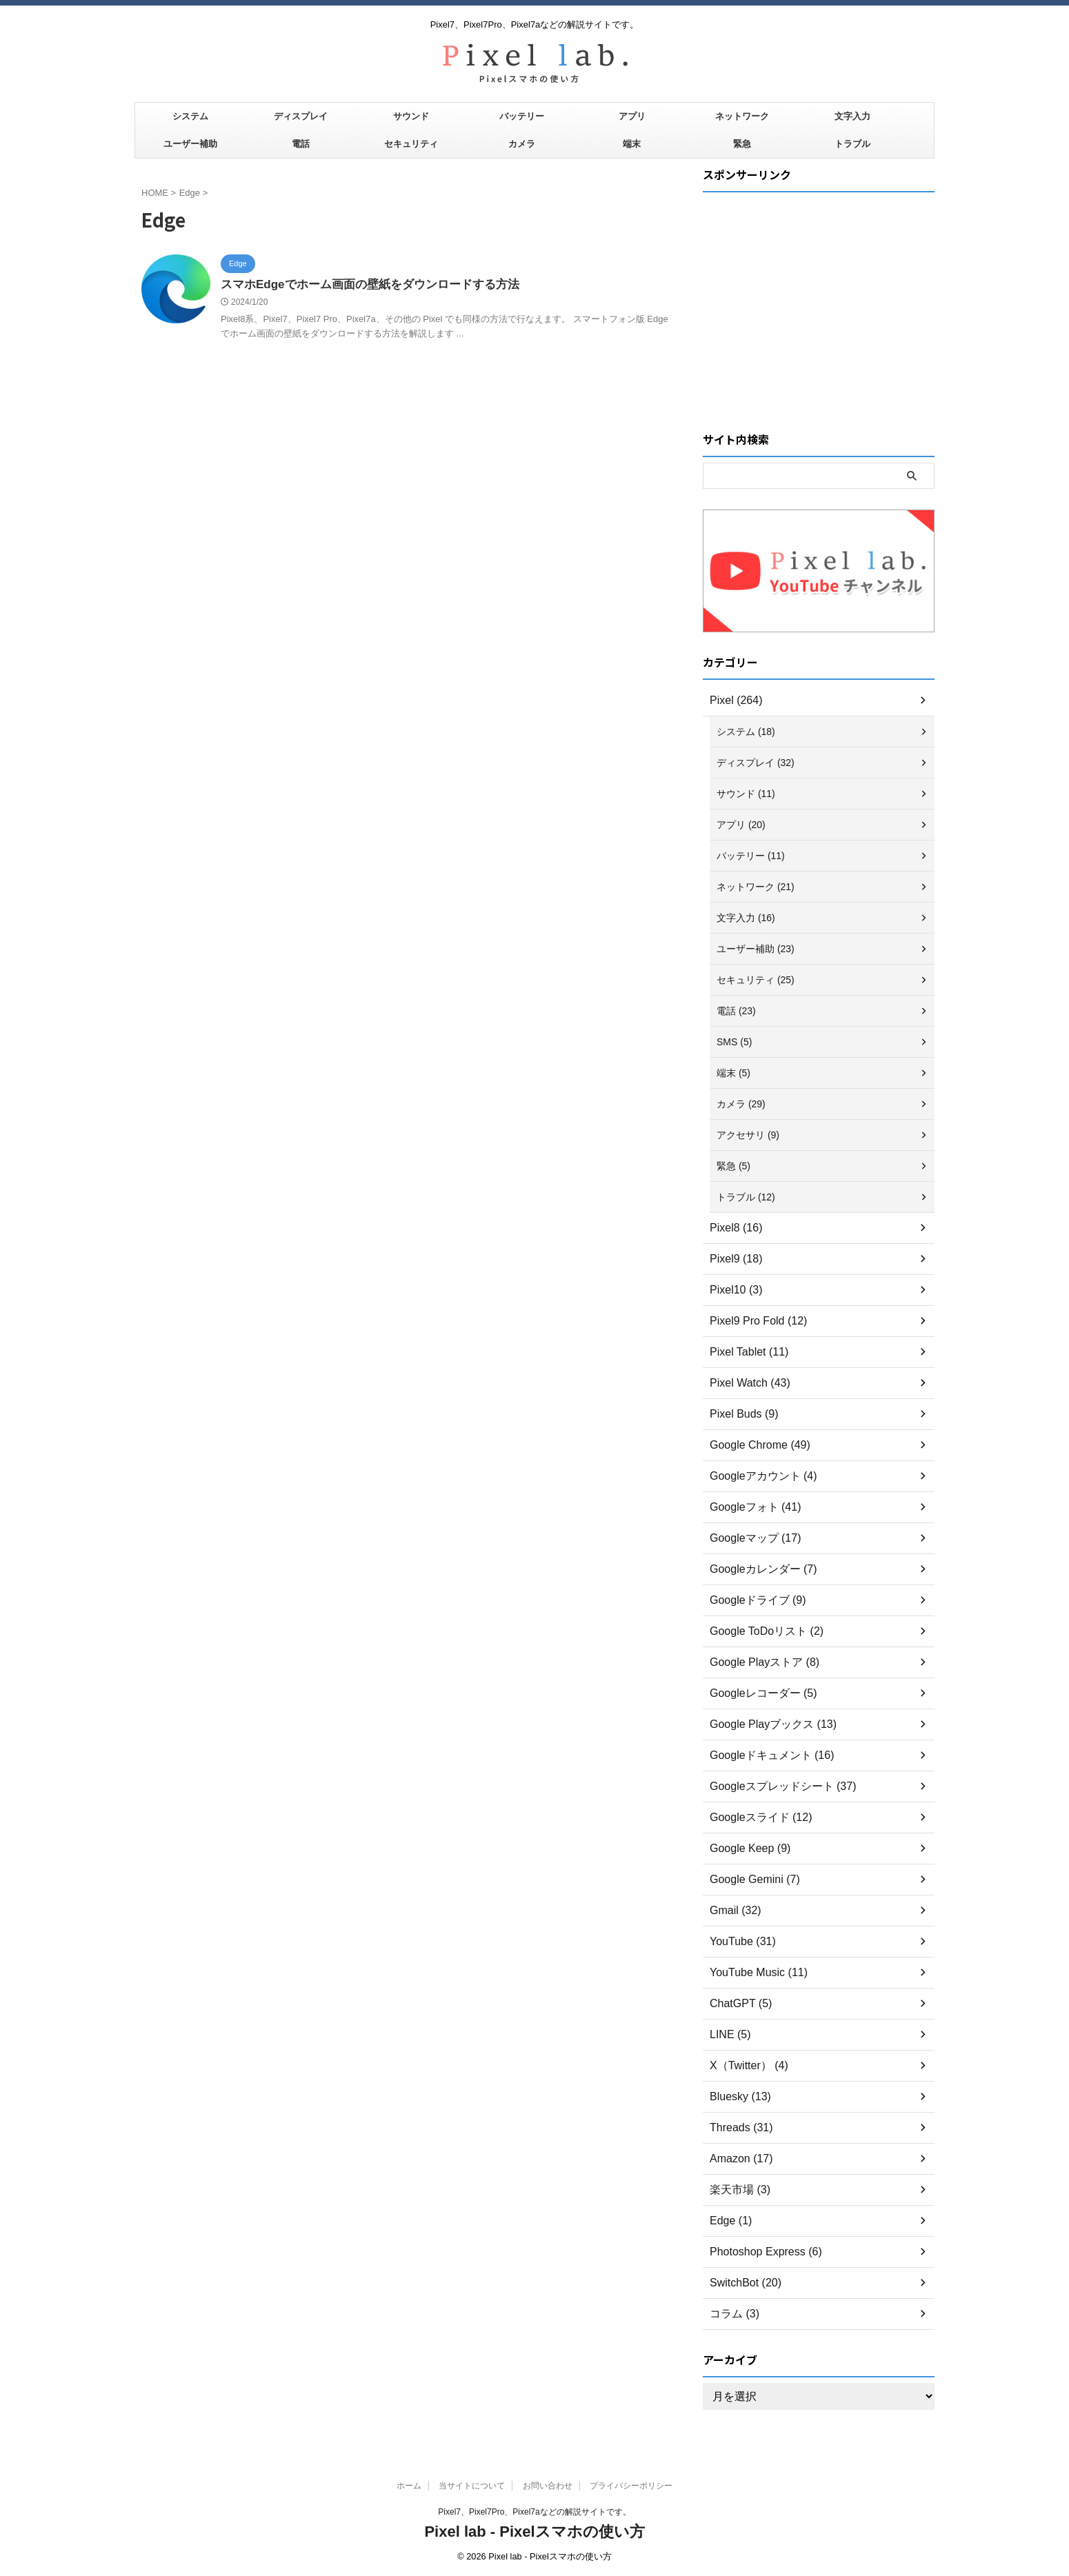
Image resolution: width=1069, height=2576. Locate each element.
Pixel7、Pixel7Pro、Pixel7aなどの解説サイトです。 (534, 2512)
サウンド (411, 116)
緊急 (742, 144)
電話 (301, 144)
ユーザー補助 (190, 144)
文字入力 (852, 116)
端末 (632, 144)
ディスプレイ (301, 116)
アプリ (632, 116)
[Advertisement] (819, 294)
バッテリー (521, 116)
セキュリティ (411, 144)
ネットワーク (742, 116)
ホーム (409, 2486)
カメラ (521, 144)
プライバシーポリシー (631, 2486)
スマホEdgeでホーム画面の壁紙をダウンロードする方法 (361, 285)
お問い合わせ (547, 2486)
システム (190, 116)
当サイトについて (472, 2486)
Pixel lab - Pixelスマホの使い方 (534, 2531)
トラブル (852, 144)
